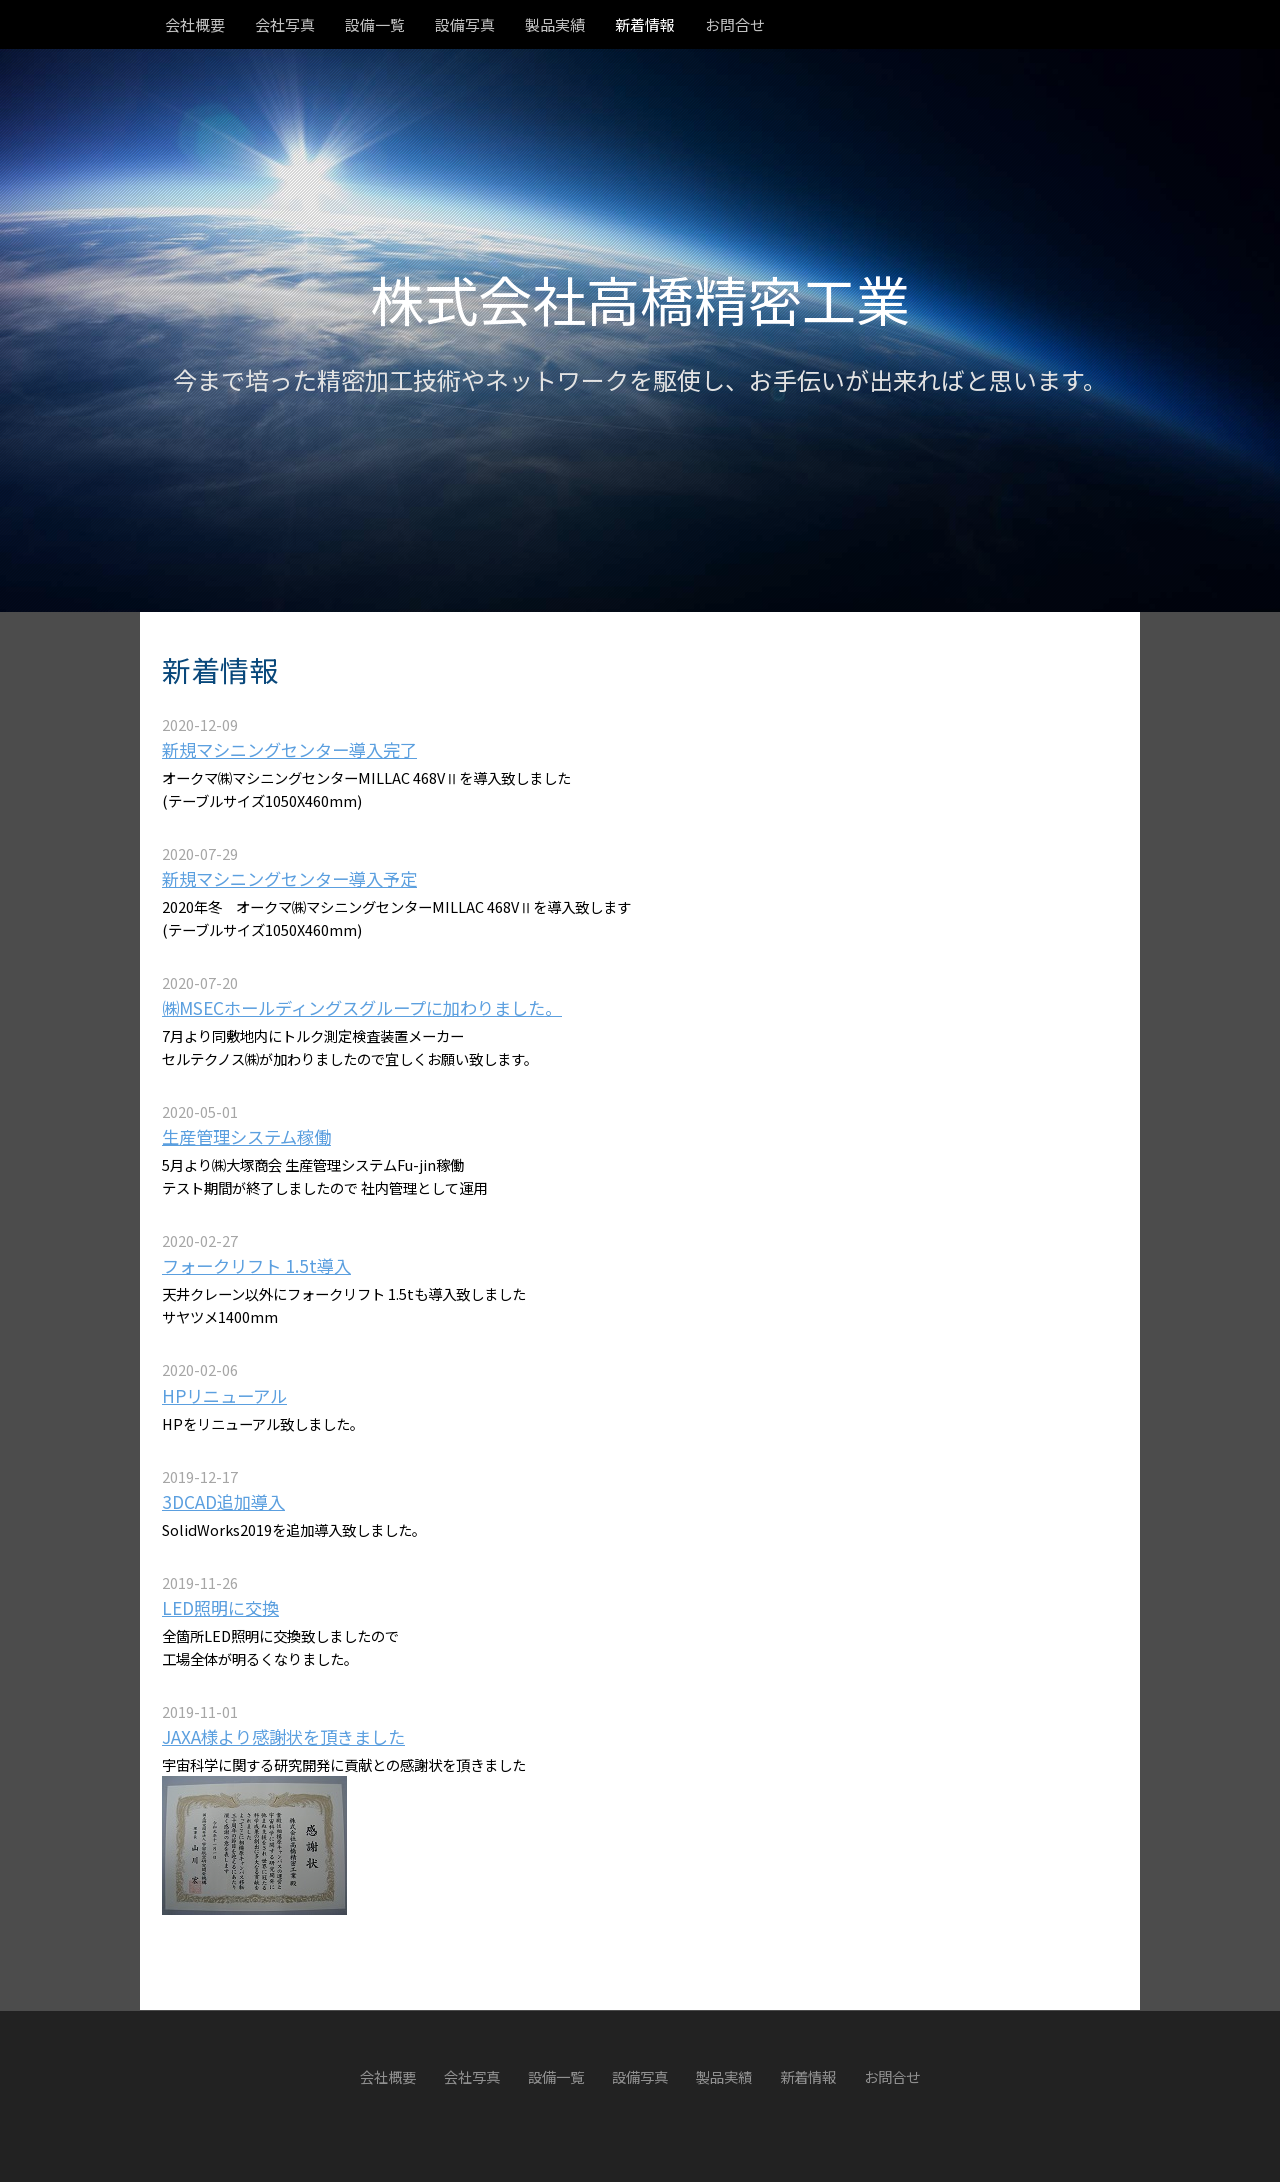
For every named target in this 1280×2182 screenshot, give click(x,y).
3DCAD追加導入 (223, 1501)
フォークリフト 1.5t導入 (256, 1265)
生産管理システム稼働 (246, 1136)
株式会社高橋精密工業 (640, 298)
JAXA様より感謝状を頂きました (283, 1736)
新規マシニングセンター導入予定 (289, 878)
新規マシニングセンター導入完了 (289, 749)
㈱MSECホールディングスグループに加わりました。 (362, 1007)
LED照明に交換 (220, 1607)
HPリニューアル (224, 1395)
